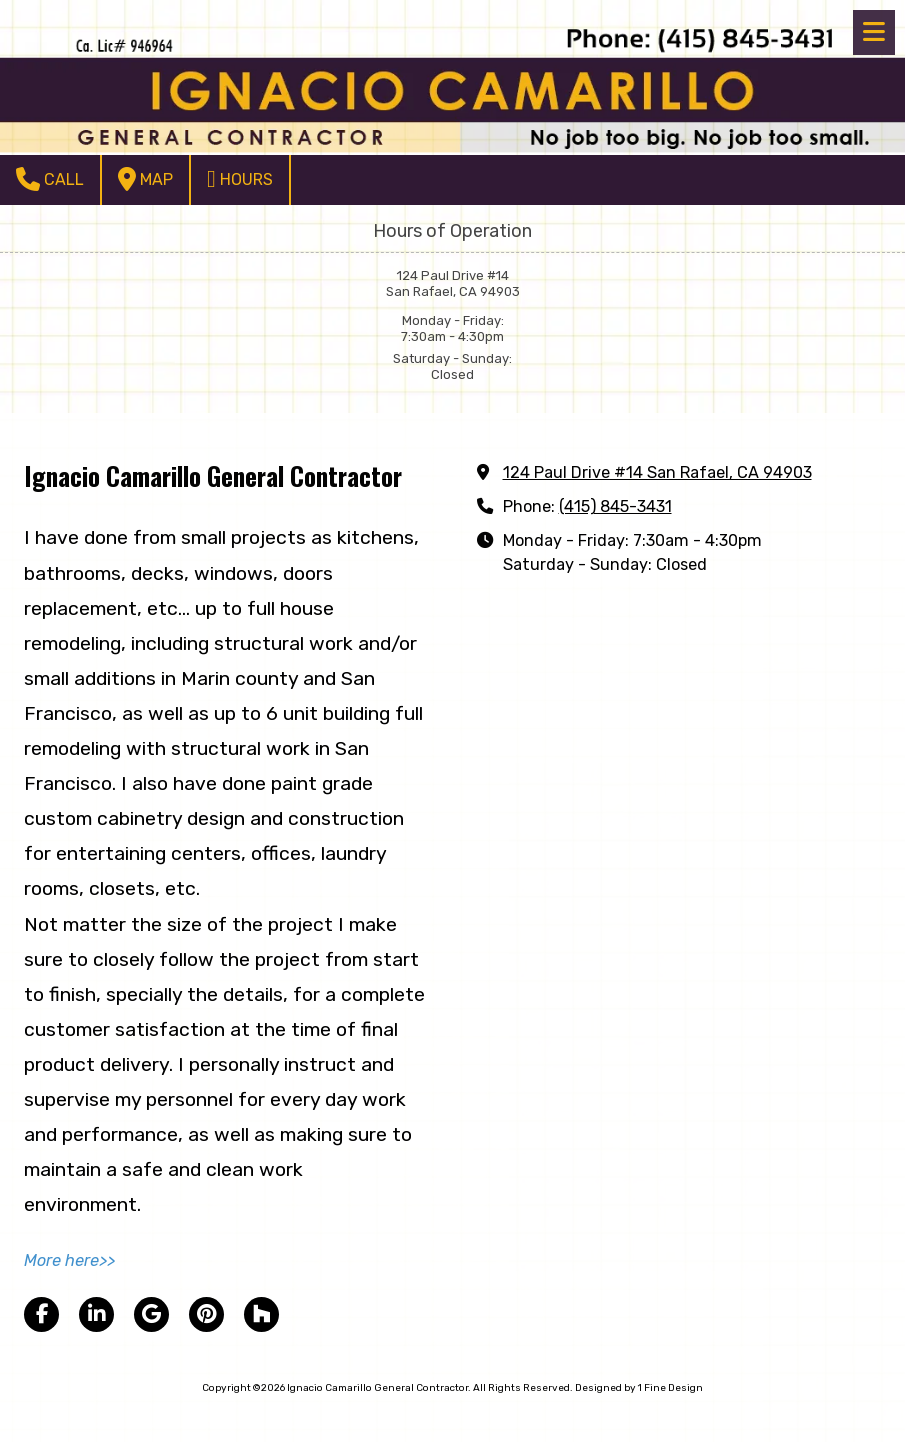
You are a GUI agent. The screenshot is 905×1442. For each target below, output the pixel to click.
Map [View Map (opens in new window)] (145, 179)
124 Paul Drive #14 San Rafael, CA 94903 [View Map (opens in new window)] (657, 472)
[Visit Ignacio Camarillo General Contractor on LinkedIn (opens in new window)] (96, 1314)
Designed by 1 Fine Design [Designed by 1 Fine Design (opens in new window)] (639, 1388)
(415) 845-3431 (615, 506)
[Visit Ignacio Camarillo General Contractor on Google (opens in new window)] (151, 1314)
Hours (240, 179)
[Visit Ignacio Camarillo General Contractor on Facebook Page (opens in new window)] (41, 1314)
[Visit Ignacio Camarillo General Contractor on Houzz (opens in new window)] (261, 1314)
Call (50, 179)
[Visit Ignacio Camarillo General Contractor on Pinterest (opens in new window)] (206, 1314)
